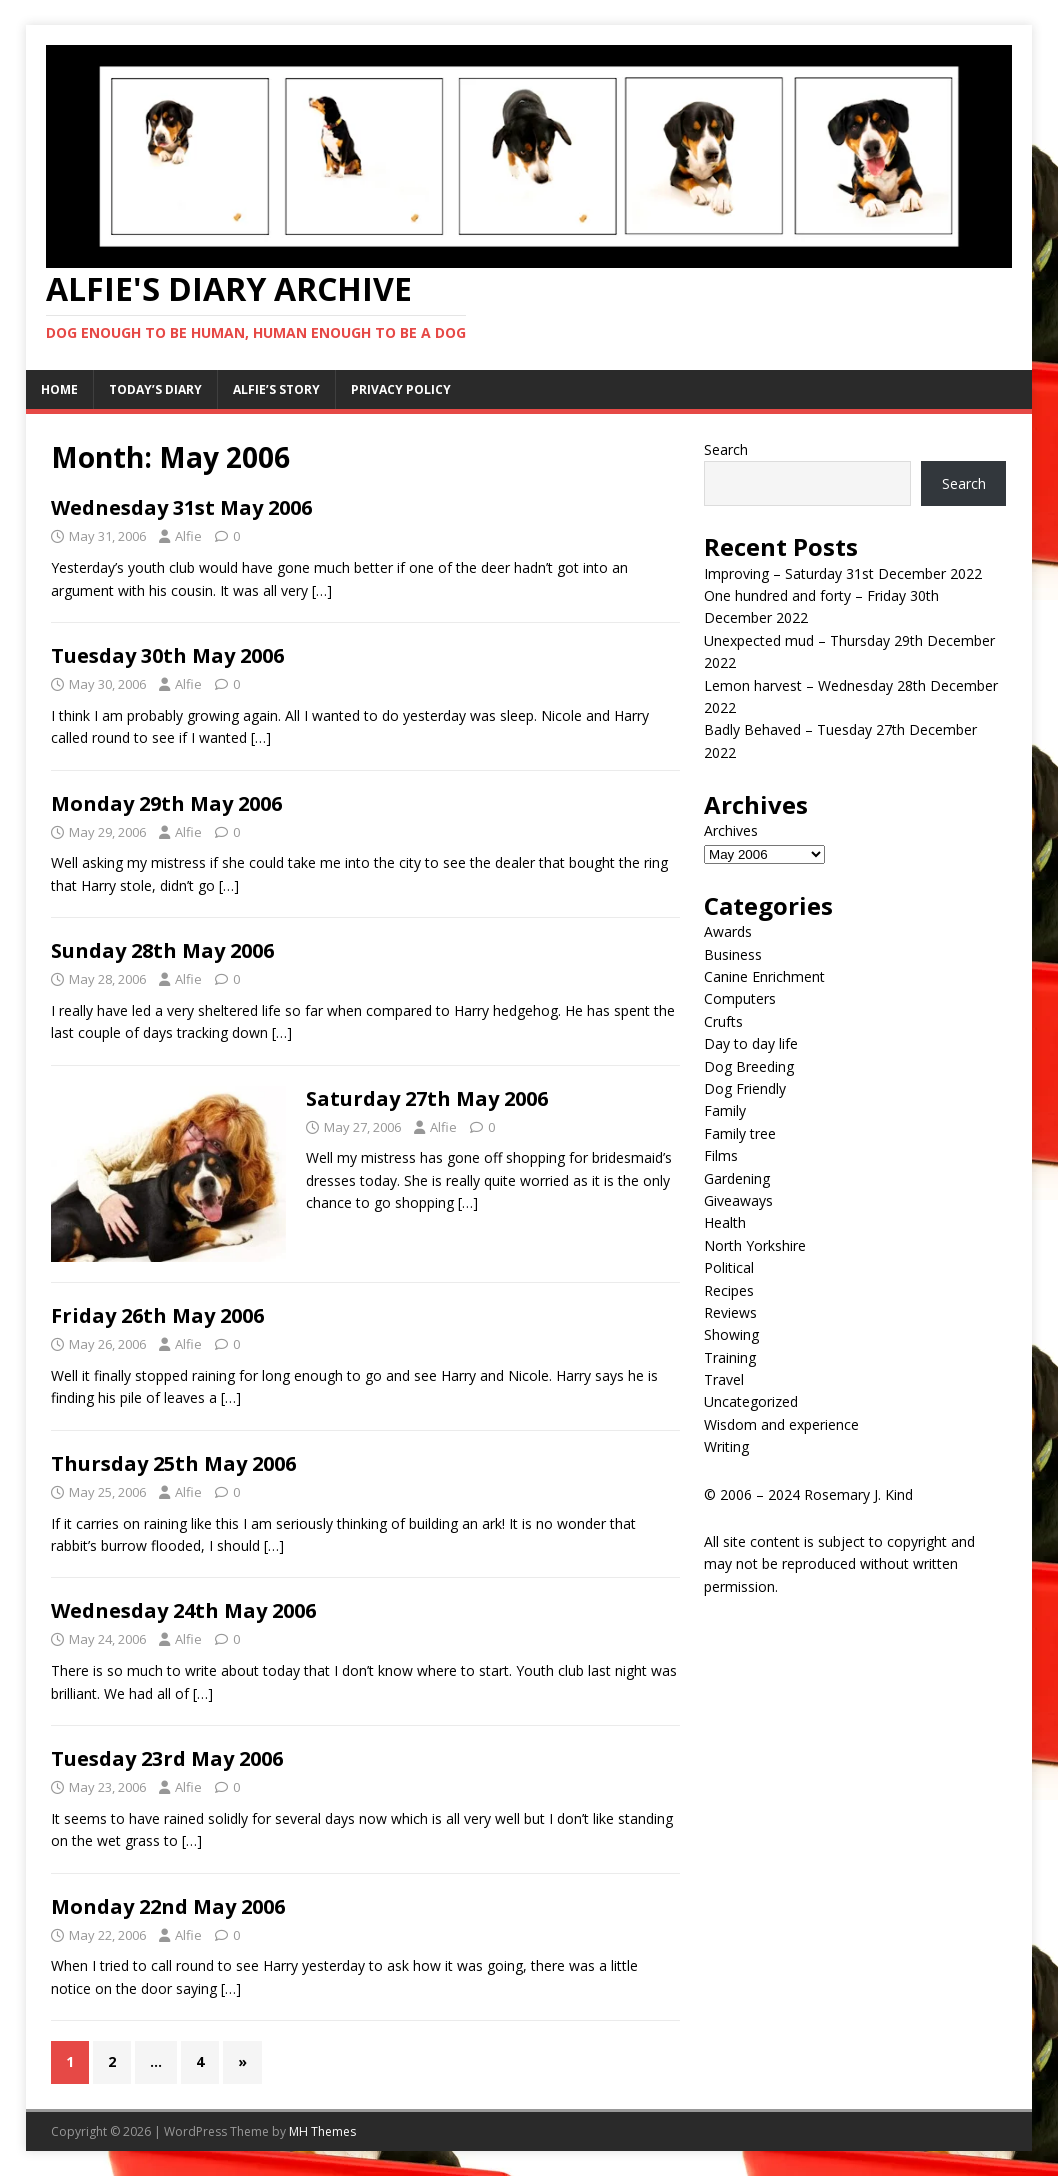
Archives (731, 830)
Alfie (188, 536)
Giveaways (738, 1200)
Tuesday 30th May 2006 (167, 655)
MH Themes (322, 2131)
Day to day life (751, 1043)
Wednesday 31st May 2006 (181, 507)
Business (733, 954)
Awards (728, 931)
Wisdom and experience (781, 1424)
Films (721, 1155)
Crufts (723, 1021)
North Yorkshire (755, 1245)
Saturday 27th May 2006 (427, 1098)
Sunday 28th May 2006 (162, 950)
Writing (726, 1446)
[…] (322, 590)
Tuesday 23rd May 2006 (167, 1758)
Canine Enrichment (764, 976)
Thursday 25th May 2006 (173, 1463)
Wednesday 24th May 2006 (183, 1610)
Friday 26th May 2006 (157, 1315)
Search (726, 449)
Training (730, 1357)
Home (59, 389)
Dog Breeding (749, 1066)
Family (725, 1110)
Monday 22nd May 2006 (168, 1906)
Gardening (737, 1178)
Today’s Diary (155, 389)
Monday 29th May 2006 (166, 803)
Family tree (740, 1133)
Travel (724, 1379)
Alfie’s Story (276, 389)
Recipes (729, 1290)
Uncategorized (751, 1401)
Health (725, 1222)
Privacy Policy (401, 389)
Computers (740, 998)
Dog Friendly (745, 1088)
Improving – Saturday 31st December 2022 (843, 573)
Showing (731, 1334)
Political (729, 1267)
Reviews (730, 1312)
